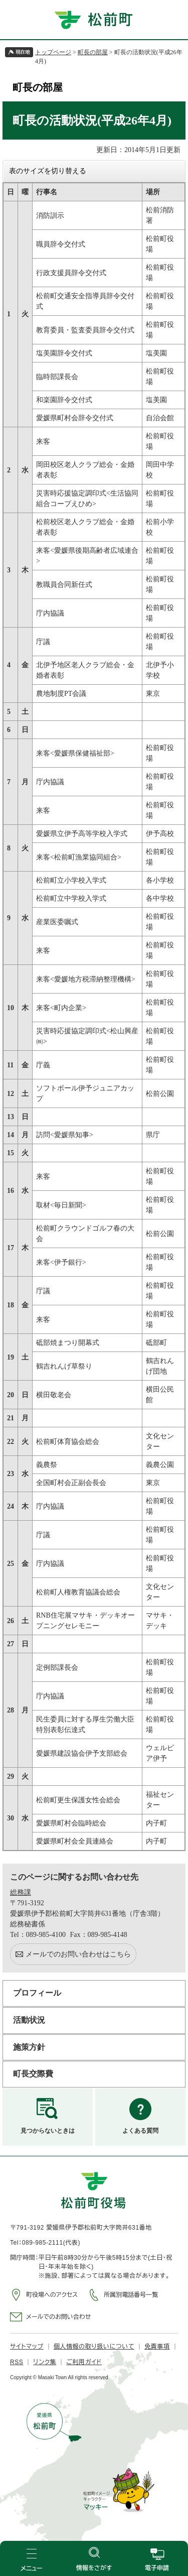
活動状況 (29, 2020)
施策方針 (29, 2047)
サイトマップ (27, 2346)
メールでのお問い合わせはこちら (78, 1954)
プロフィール (37, 1993)
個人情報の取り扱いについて (94, 2346)
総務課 (20, 1892)
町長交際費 (33, 2073)
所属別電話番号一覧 (131, 2294)
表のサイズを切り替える (47, 171)
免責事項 (156, 2346)
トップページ (53, 52)
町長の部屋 (93, 52)
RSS (16, 2362)
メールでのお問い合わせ (58, 2316)
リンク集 (44, 2362)
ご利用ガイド (84, 2362)
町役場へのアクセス (52, 2294)
